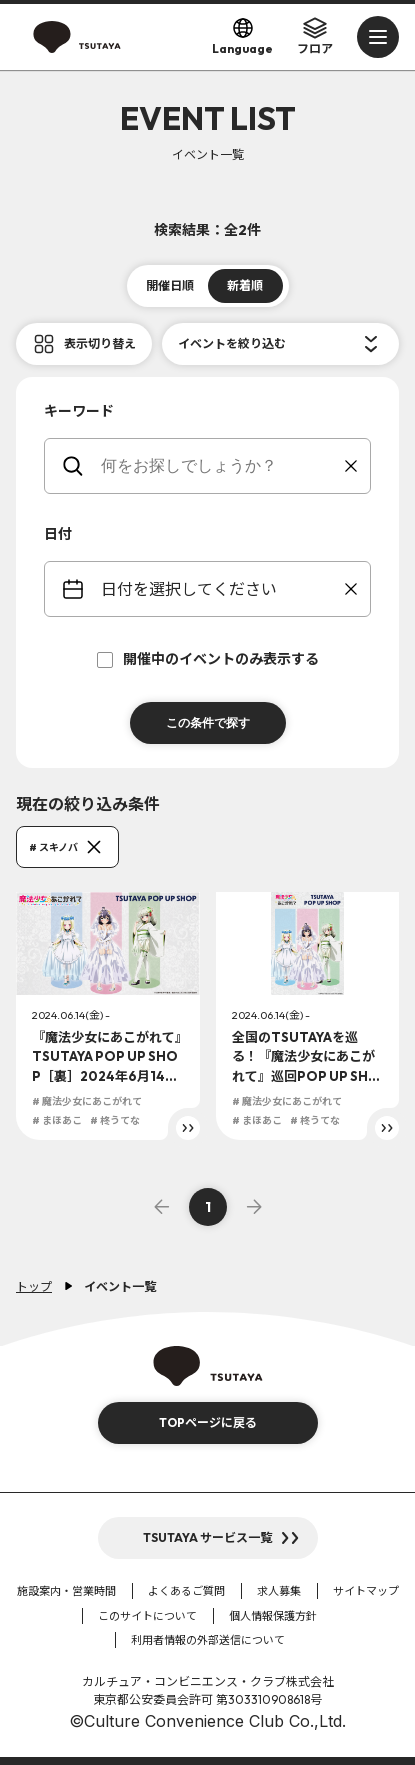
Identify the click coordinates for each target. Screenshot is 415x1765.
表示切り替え (100, 343)
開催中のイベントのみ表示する (208, 659)
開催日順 (170, 285)
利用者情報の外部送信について (208, 1640)
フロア (315, 36)
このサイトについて (147, 1616)
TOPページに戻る (208, 1422)
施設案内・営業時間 (66, 1591)
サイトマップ (366, 1591)
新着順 (245, 285)
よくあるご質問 (186, 1591)
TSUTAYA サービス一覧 (207, 1537)
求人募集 (279, 1591)
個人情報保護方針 (273, 1616)
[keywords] (220, 466)
